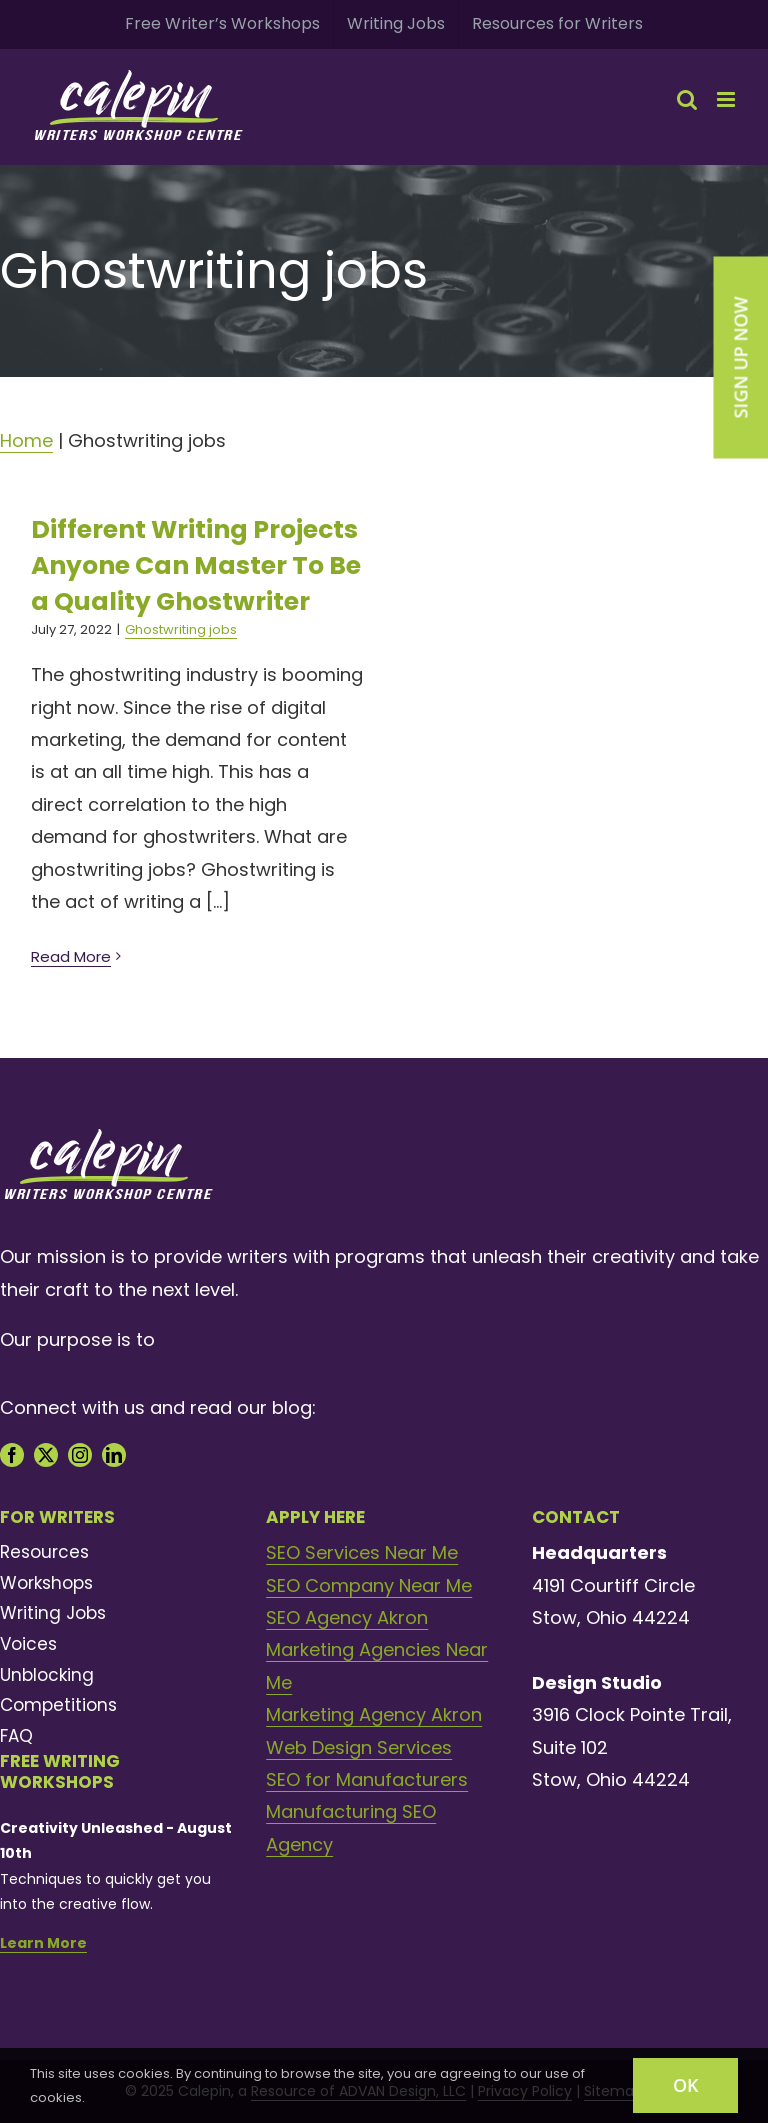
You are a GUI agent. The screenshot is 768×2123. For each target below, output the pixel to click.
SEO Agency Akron (347, 1617)
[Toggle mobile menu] (727, 99)
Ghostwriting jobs (181, 629)
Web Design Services (359, 1747)
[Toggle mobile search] (687, 99)
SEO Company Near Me (369, 1585)
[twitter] (46, 1455)
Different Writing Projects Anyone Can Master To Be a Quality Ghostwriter (196, 565)
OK (685, 2085)
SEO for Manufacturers (367, 1779)
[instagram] (80, 1455)
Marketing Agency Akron (374, 1714)
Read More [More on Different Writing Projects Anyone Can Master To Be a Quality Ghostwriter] (71, 956)
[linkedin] (114, 1455)
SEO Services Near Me (362, 1552)
